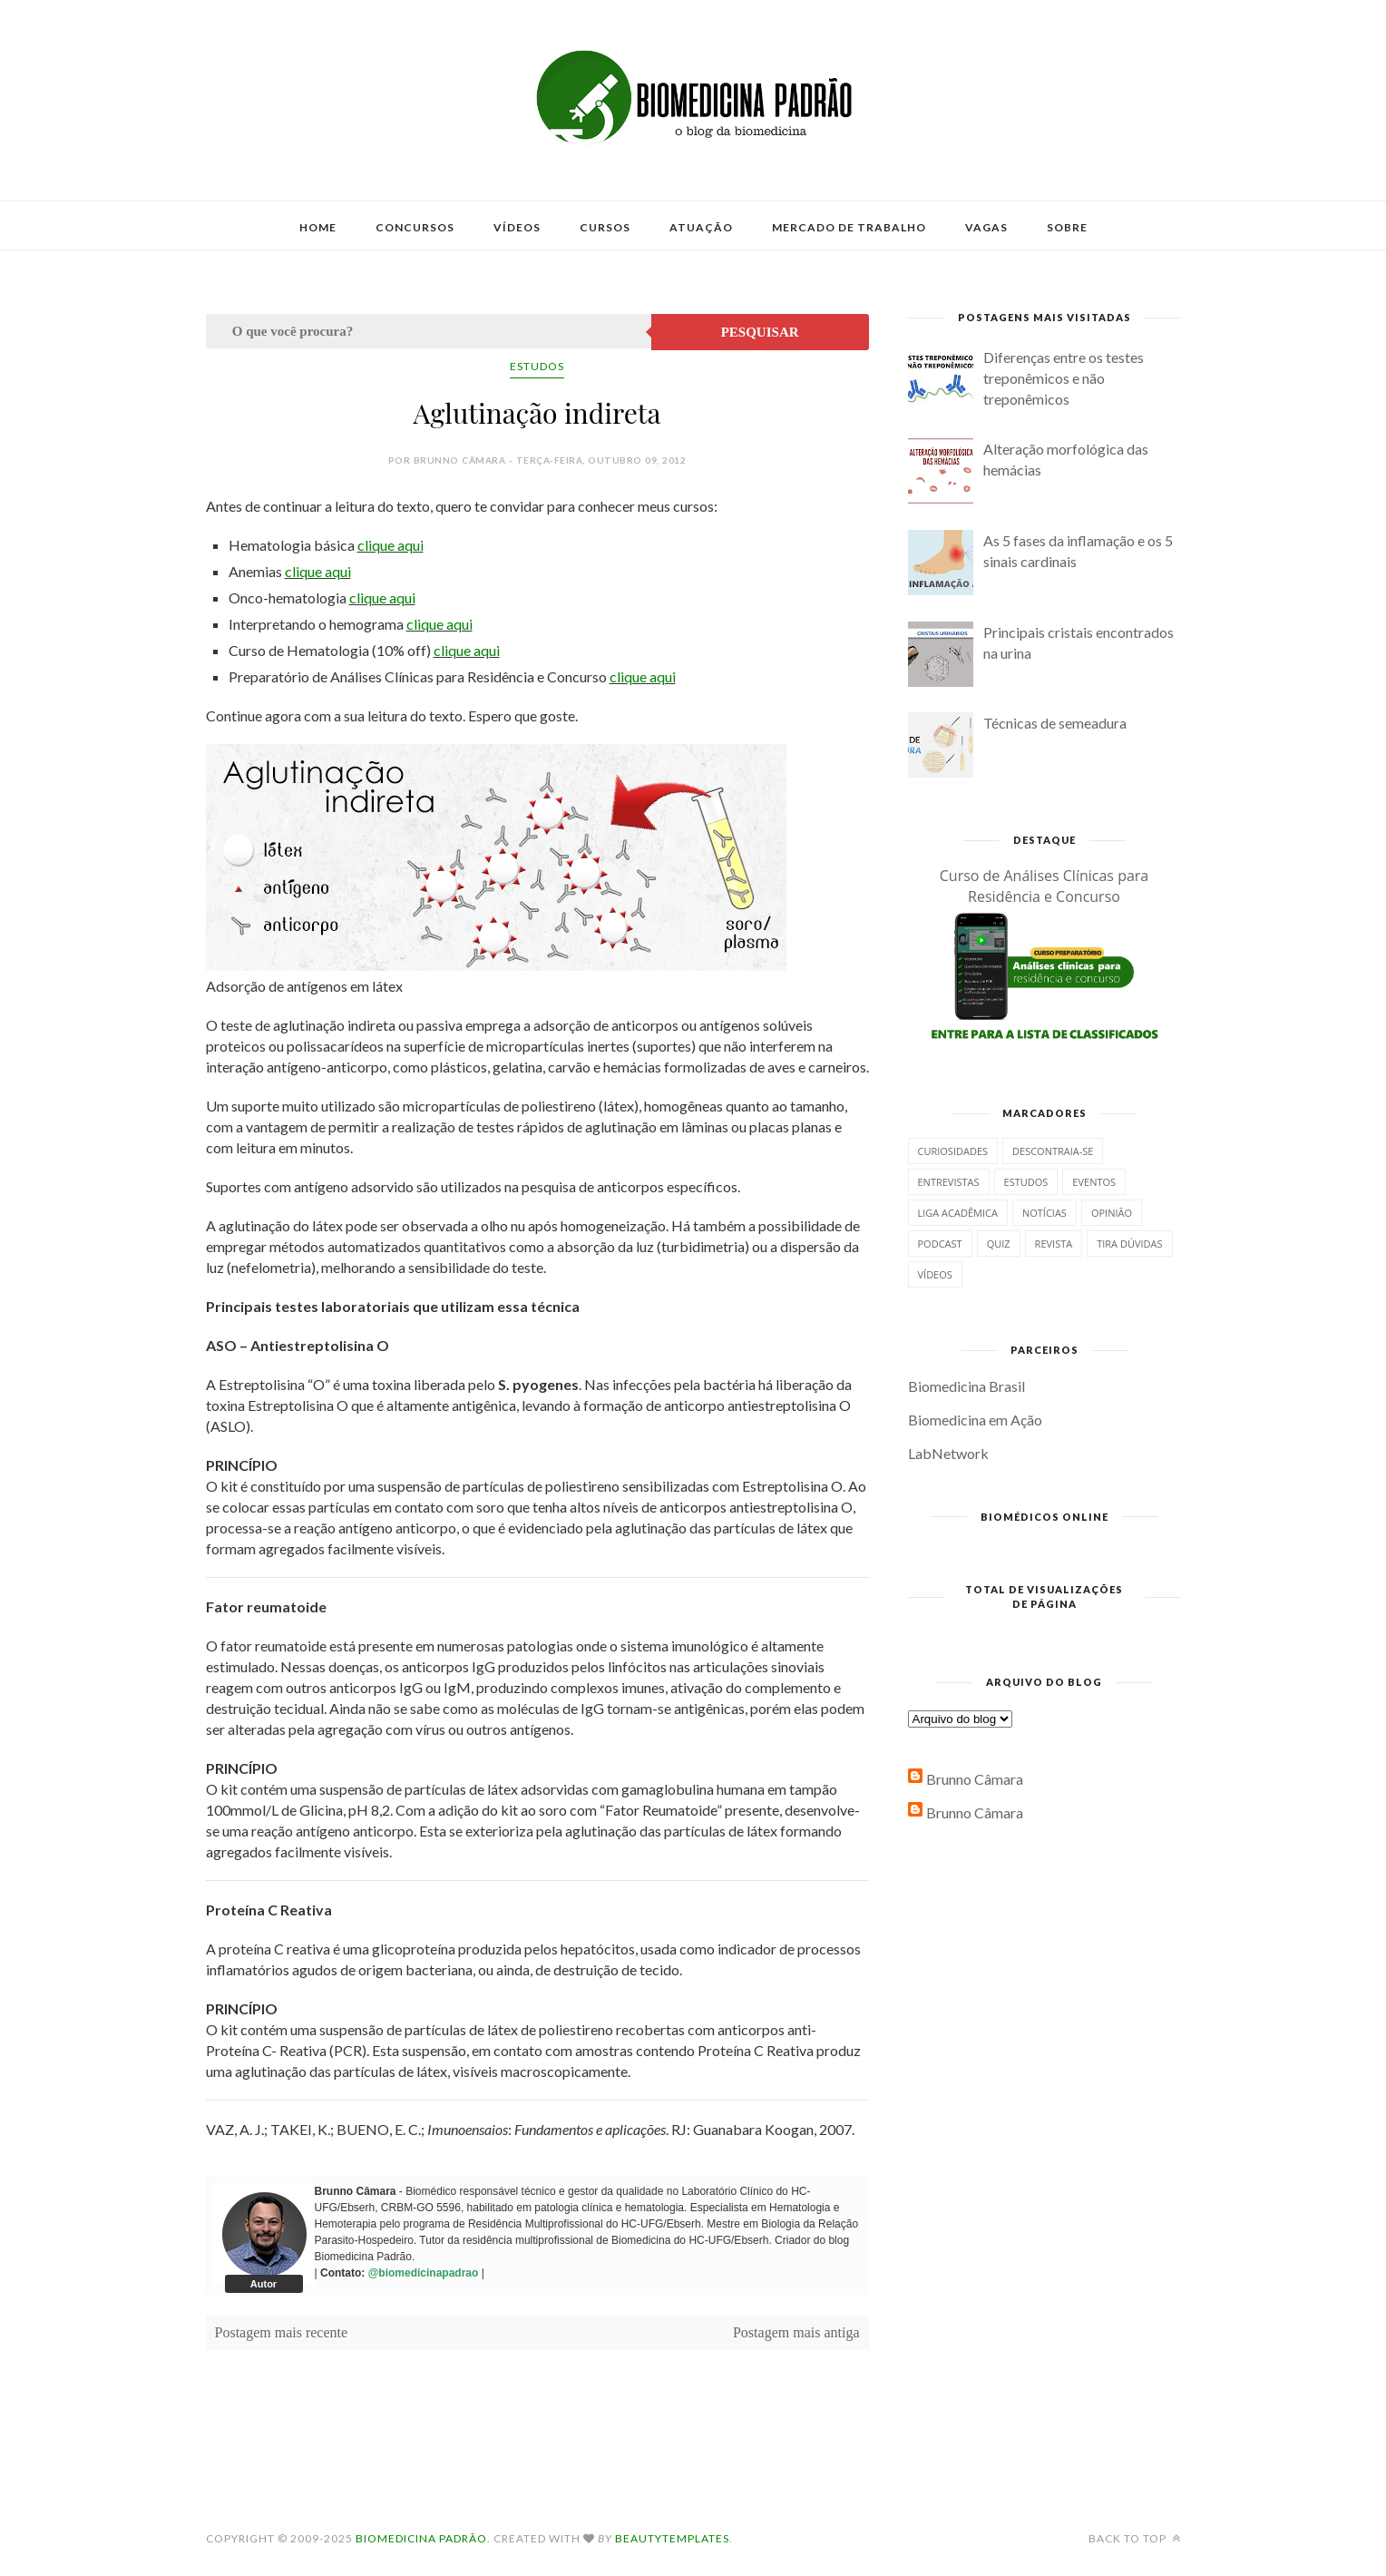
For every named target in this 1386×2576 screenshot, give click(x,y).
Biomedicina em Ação (975, 1419)
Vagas (986, 227)
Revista (1054, 1243)
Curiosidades (953, 1151)
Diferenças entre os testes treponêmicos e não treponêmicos (1063, 377)
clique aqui (390, 544)
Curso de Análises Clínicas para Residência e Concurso (1044, 886)
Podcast (940, 1243)
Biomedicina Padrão (421, 2538)
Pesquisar (760, 332)
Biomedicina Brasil (966, 1386)
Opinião (1111, 1212)
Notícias (1044, 1212)
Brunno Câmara (974, 1779)
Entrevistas (949, 1182)
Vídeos (517, 227)
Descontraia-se (1052, 1151)
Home (318, 227)
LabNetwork (948, 1453)
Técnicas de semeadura (1055, 722)
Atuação (701, 227)
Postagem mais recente (281, 2332)
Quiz (998, 1243)
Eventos (1094, 1182)
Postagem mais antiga (796, 2332)
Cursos (605, 227)
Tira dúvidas (1129, 1243)
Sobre (1067, 227)
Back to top (1134, 2538)
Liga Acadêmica (958, 1212)
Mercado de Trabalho (849, 227)
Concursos (415, 227)
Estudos (537, 366)
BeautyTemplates (672, 2538)
